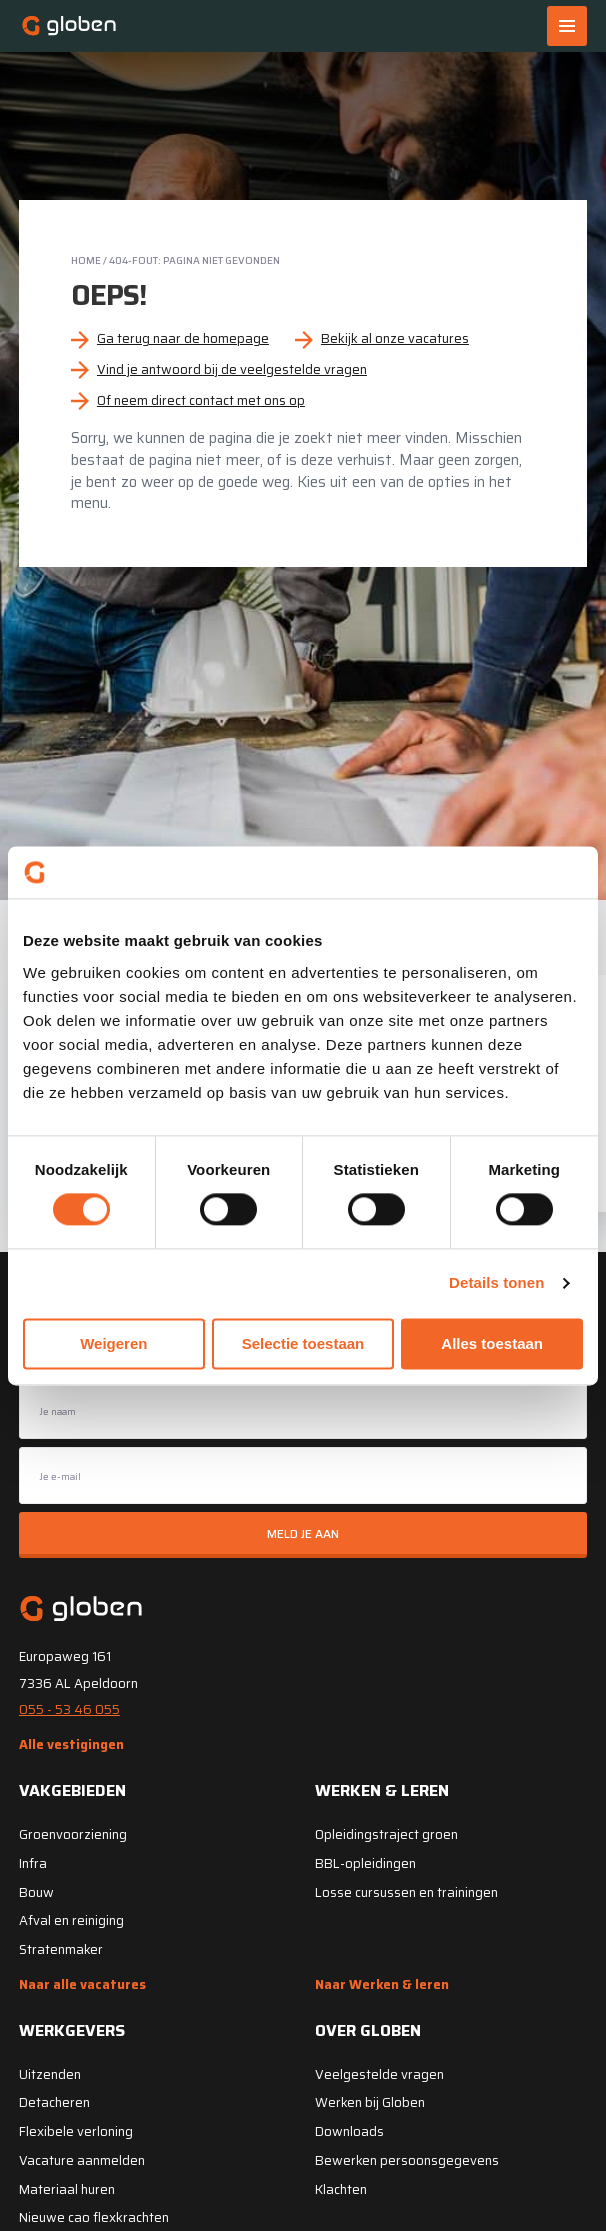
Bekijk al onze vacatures (395, 338)
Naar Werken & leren (382, 1984)
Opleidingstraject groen (386, 1834)
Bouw (36, 1892)
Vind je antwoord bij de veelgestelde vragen (232, 369)
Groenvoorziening (73, 1834)
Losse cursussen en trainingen (406, 1892)
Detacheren (54, 2102)
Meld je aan (303, 1533)
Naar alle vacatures (82, 1984)
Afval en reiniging (71, 1920)
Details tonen (496, 1283)
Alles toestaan (492, 1343)
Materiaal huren (67, 2189)
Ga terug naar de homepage (183, 338)
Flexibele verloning (76, 2131)
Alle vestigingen (71, 1744)
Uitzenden (50, 2074)
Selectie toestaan (303, 1343)
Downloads (349, 2131)
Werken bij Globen (370, 2102)
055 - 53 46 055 (69, 1709)
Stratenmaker (61, 1949)
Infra (33, 1863)
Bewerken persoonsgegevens (407, 2160)
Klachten (341, 2189)
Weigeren (113, 1343)
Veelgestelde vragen (379, 2074)
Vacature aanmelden (82, 2160)
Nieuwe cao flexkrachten (94, 2217)
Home (86, 260)
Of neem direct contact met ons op (201, 400)
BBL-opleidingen (365, 1863)
